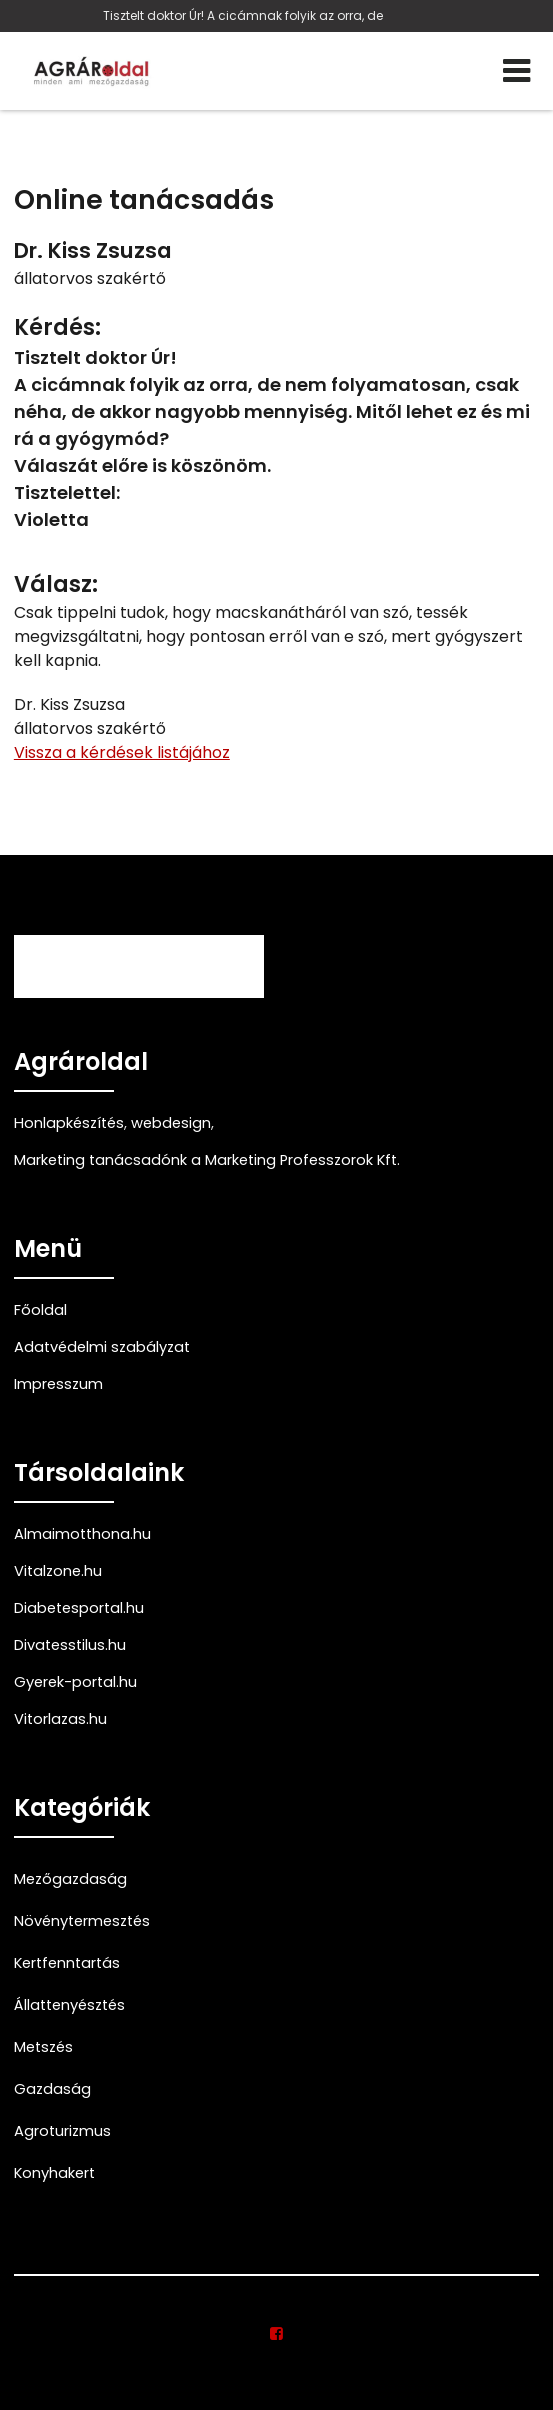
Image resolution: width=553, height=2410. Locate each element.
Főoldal (40, 1310)
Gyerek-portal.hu (75, 1682)
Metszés (43, 2047)
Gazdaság (52, 2089)
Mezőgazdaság (70, 1879)
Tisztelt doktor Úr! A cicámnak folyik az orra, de (243, 15)
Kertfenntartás (67, 1963)
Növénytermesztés (82, 1921)
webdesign (171, 1123)
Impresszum (58, 1384)
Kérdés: (57, 327)
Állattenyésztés (69, 2005)
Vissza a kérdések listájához (122, 752)
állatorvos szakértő (90, 278)
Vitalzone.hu (58, 1571)
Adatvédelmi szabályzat (102, 1347)
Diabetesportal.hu (79, 1608)
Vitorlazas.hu (60, 1719)
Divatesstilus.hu (70, 1645)
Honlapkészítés (69, 1123)
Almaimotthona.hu (82, 1534)
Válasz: (56, 584)
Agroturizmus (62, 2131)
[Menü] (516, 71)
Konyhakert (54, 2173)
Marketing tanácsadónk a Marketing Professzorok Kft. (207, 1160)
